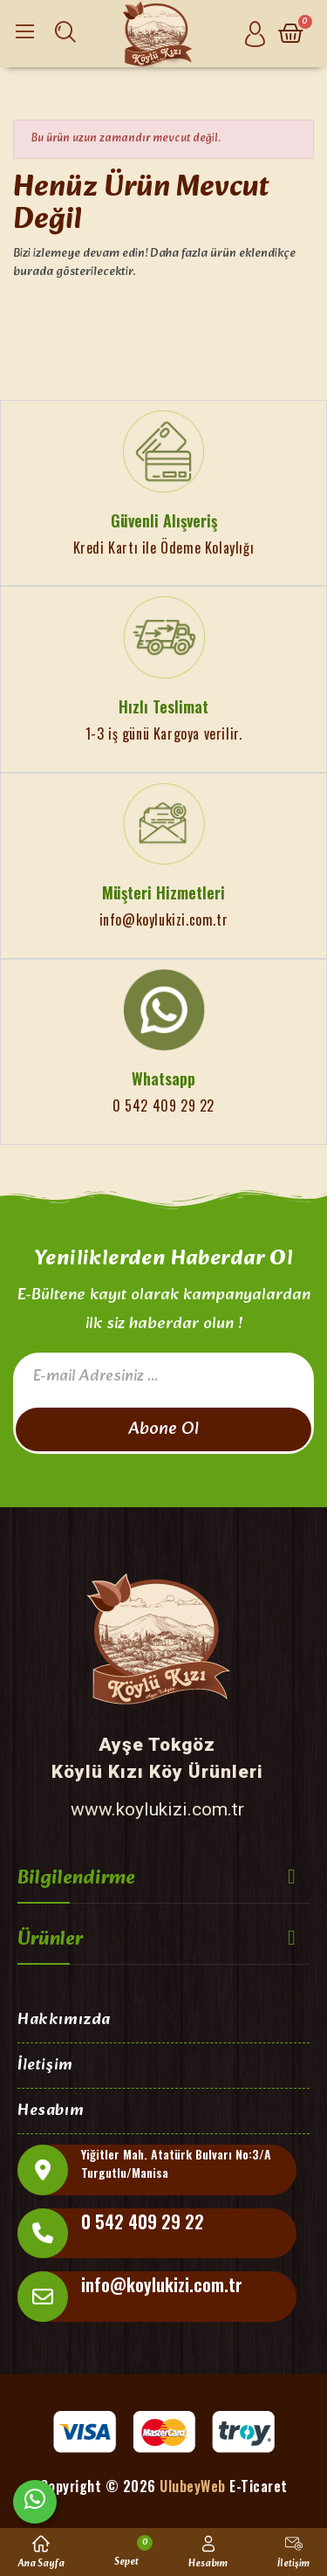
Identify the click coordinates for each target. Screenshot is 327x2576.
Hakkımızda (64, 2021)
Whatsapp (163, 1078)
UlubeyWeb (193, 2486)
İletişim (45, 2066)
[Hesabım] (255, 34)
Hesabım (50, 2112)
